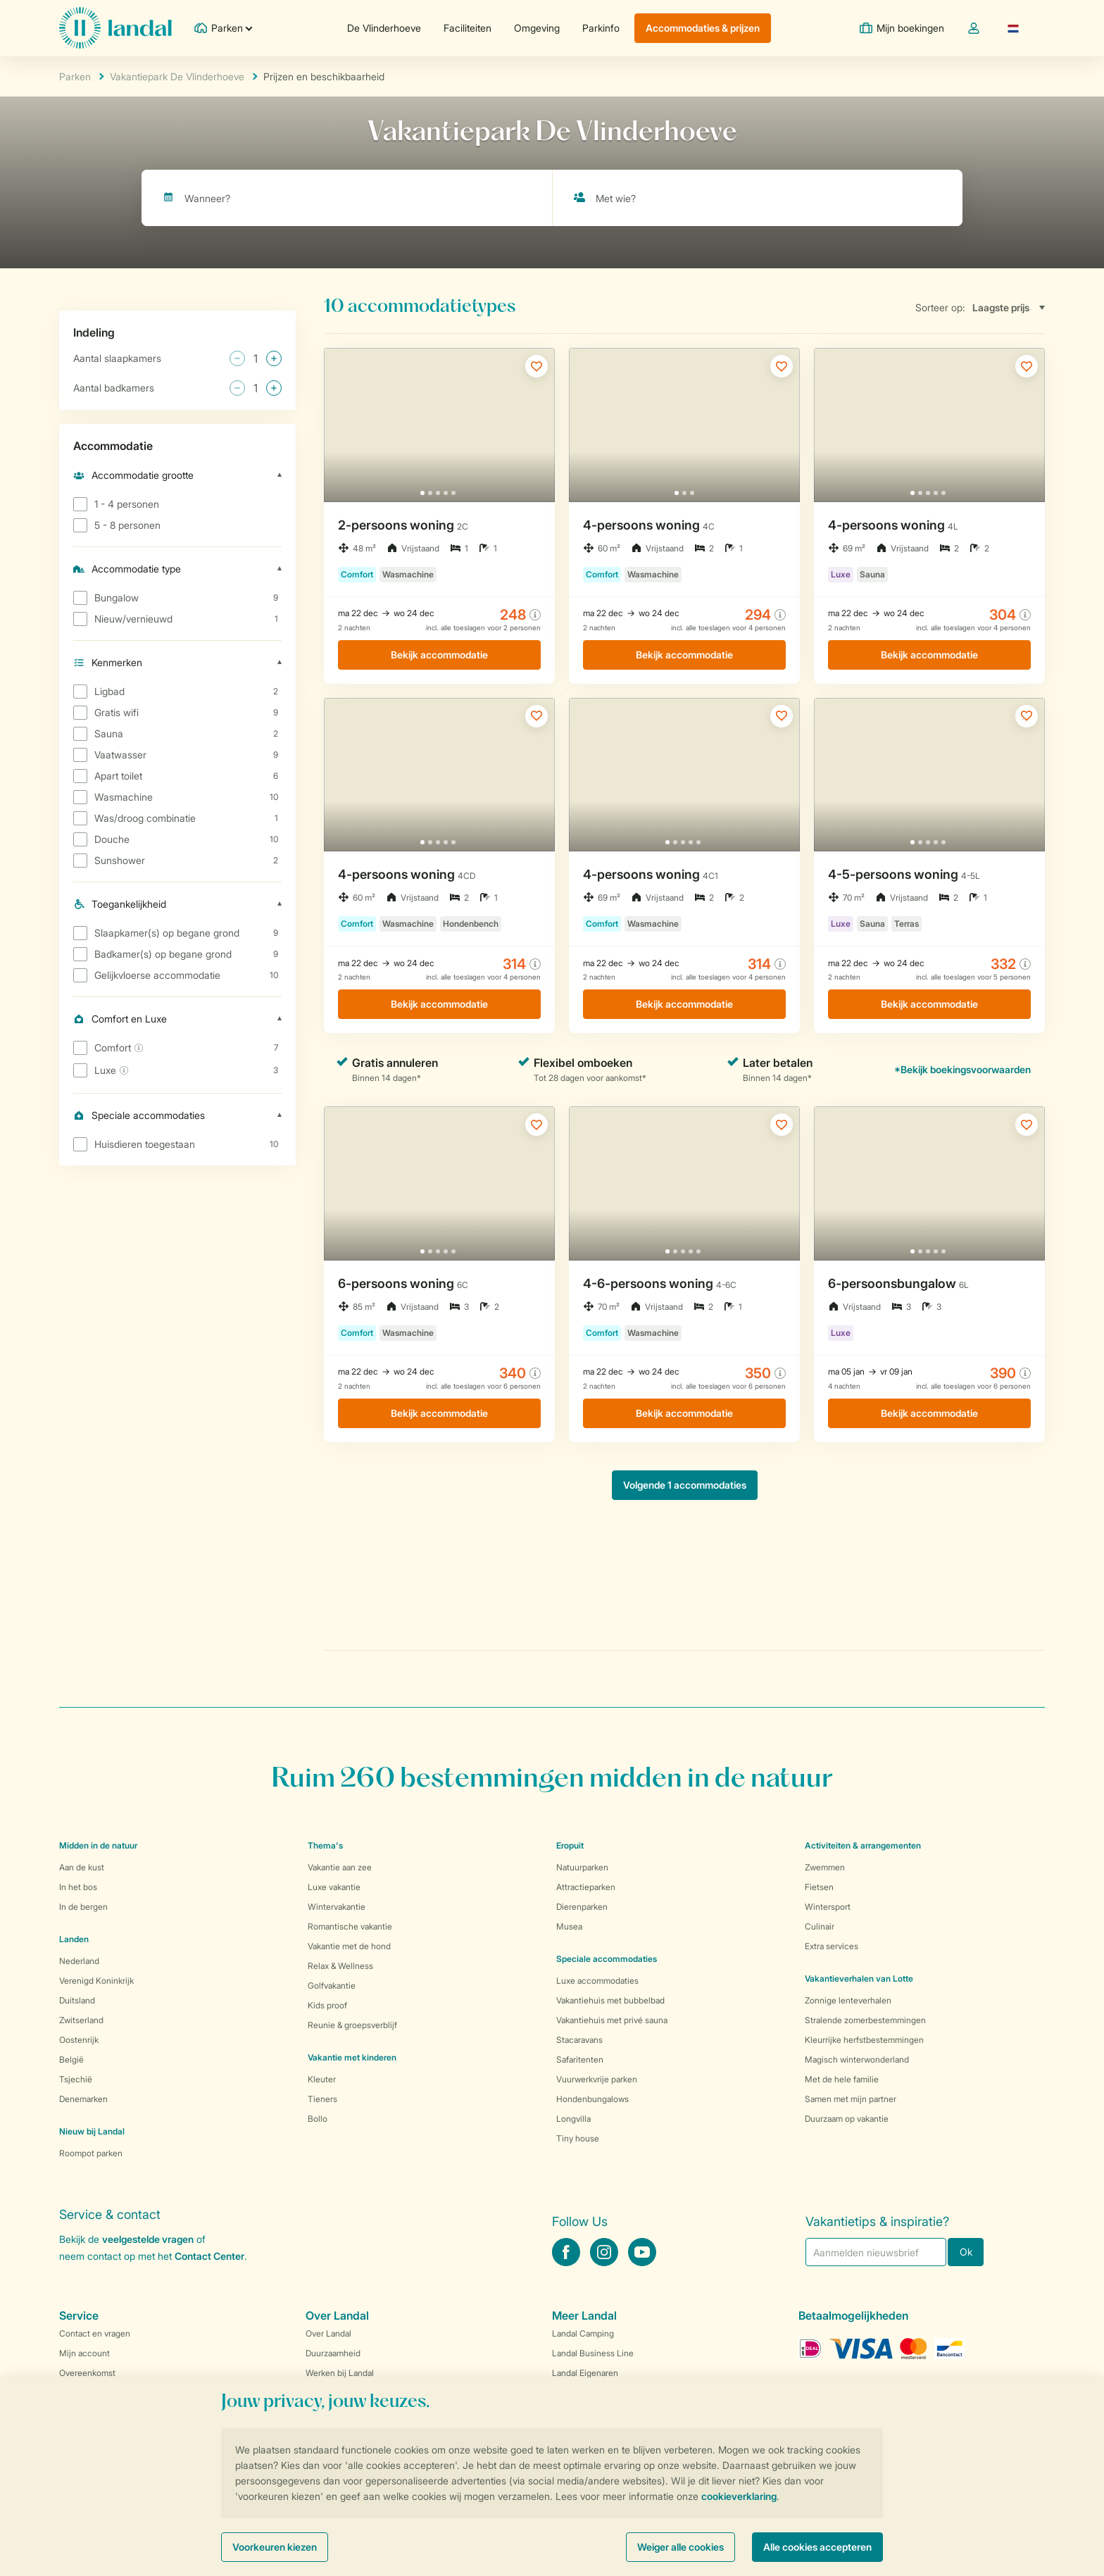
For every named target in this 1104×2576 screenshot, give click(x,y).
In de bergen (83, 1906)
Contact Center (209, 2256)
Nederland (79, 1961)
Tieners (322, 2099)
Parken (75, 76)
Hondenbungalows (592, 2099)
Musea (569, 1926)
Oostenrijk (79, 2039)
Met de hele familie (842, 2079)
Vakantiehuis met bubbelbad (610, 2000)
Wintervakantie (336, 1906)
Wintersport (828, 1906)
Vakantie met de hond (349, 1946)
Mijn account (84, 2353)
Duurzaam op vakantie (847, 2118)
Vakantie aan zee (340, 1867)
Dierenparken (582, 1906)
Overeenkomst (87, 2373)
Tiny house (577, 2138)
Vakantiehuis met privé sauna (611, 2020)
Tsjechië (75, 2079)
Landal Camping (583, 2333)
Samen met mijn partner (850, 2099)
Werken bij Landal (340, 2373)
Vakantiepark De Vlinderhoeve (177, 76)
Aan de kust (81, 1867)
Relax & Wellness (340, 1966)
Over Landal (328, 2333)
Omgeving (537, 28)
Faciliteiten (467, 28)
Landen (74, 1939)
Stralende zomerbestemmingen (865, 2020)
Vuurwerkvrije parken (596, 2079)
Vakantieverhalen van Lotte (859, 1978)
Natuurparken (582, 1867)
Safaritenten (579, 2059)
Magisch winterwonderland (857, 2059)
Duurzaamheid (333, 2353)
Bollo (317, 2118)
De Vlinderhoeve (384, 28)
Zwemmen (825, 1867)
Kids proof (327, 2005)
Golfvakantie (332, 1985)
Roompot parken (91, 2153)
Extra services (831, 1946)
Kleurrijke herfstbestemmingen (864, 2039)
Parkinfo (601, 28)
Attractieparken (585, 1887)
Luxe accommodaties (597, 1980)
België (71, 2059)
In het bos (78, 1887)
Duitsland (77, 2000)
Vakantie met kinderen (352, 2057)
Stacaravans (579, 2039)
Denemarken (83, 2099)
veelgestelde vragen (148, 2239)
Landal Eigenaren (585, 2373)
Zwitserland (81, 2020)
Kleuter (322, 2079)
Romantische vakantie (350, 1926)
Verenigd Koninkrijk (96, 1980)
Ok (966, 2252)
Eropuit (570, 1845)
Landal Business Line (593, 2353)
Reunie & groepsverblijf (352, 2025)
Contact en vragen (94, 2333)
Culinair (819, 1926)
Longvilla (573, 2118)
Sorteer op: (940, 307)
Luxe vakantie (334, 1887)
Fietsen (819, 1887)
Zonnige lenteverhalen (848, 2000)
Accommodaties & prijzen (703, 28)
